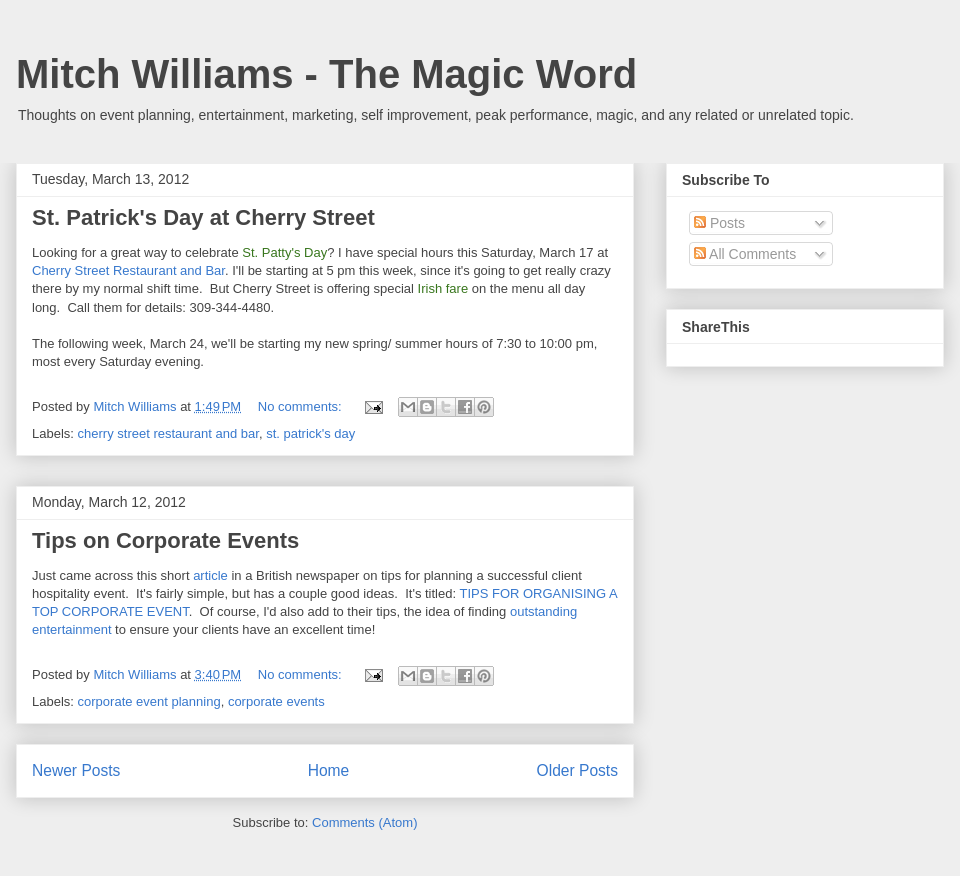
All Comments (745, 254)
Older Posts (577, 770)
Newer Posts (76, 770)
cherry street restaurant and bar (168, 433)
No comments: (301, 406)
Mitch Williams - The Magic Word (326, 74)
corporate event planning (149, 701)
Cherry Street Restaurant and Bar (128, 270)
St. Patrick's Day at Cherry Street (203, 217)
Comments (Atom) (364, 822)
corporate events (276, 701)
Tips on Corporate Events (165, 540)
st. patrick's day (310, 433)
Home (329, 770)
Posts (719, 223)
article (210, 575)
